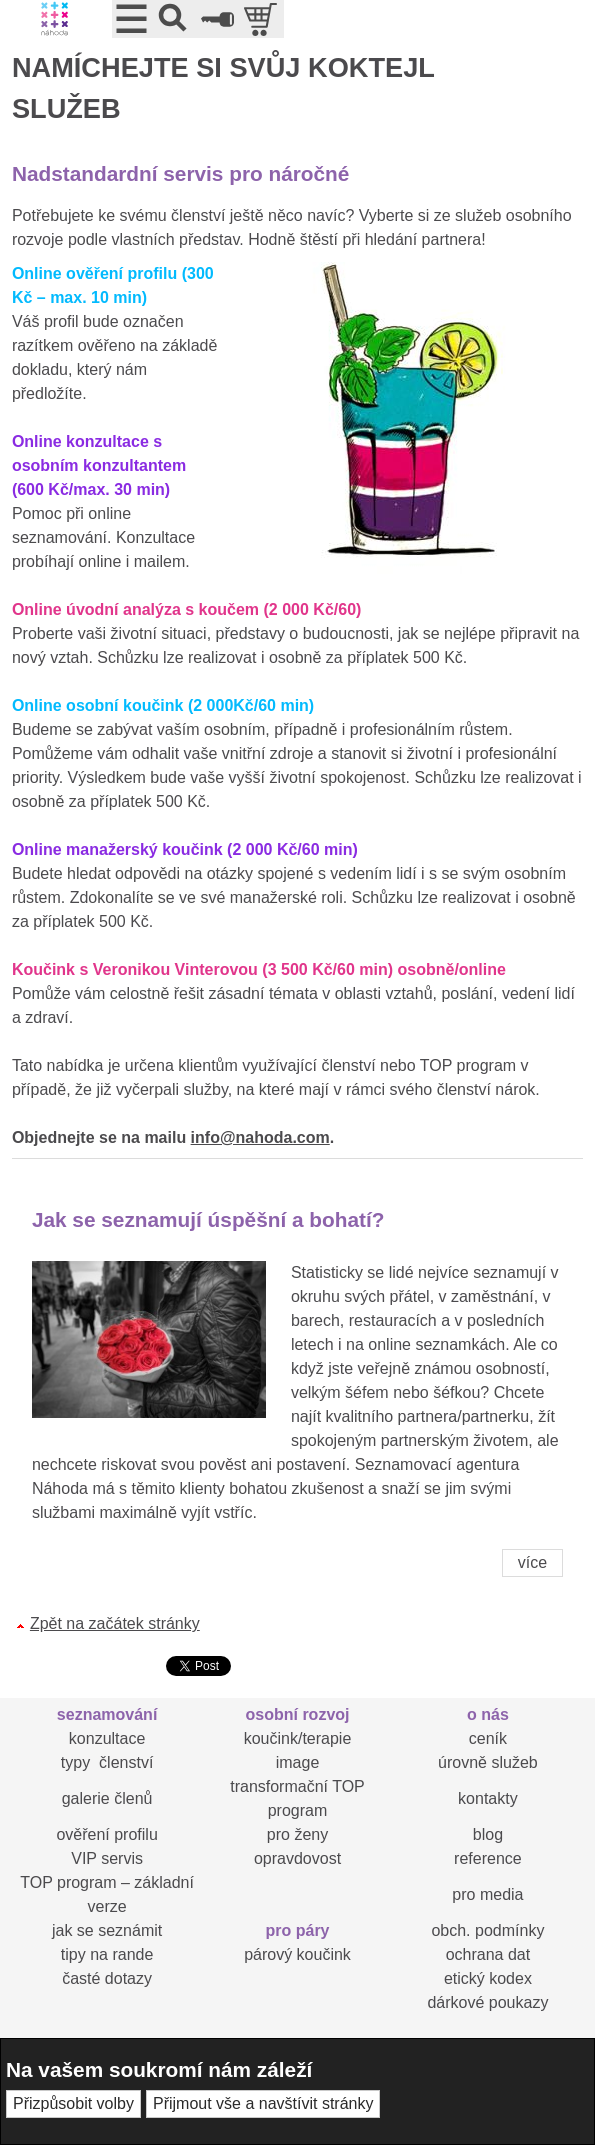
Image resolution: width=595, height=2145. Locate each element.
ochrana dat (488, 1954)
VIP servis (107, 1858)
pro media (487, 1894)
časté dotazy (107, 1978)
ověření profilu (106, 1834)
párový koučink (297, 1954)
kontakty (488, 1798)
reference (488, 1858)
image (298, 1762)
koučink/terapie (298, 1738)
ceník (488, 1738)
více (532, 1562)
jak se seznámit (107, 1930)
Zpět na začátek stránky (115, 1623)
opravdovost (297, 1858)
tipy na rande (107, 1954)
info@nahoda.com (260, 1137)
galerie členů (107, 1798)
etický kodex (488, 1978)
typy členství (107, 1762)
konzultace (107, 1738)
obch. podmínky (487, 1930)
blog (488, 1834)
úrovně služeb (488, 1762)
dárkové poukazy (487, 2002)
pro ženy (297, 1834)
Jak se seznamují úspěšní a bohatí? (208, 1219)
